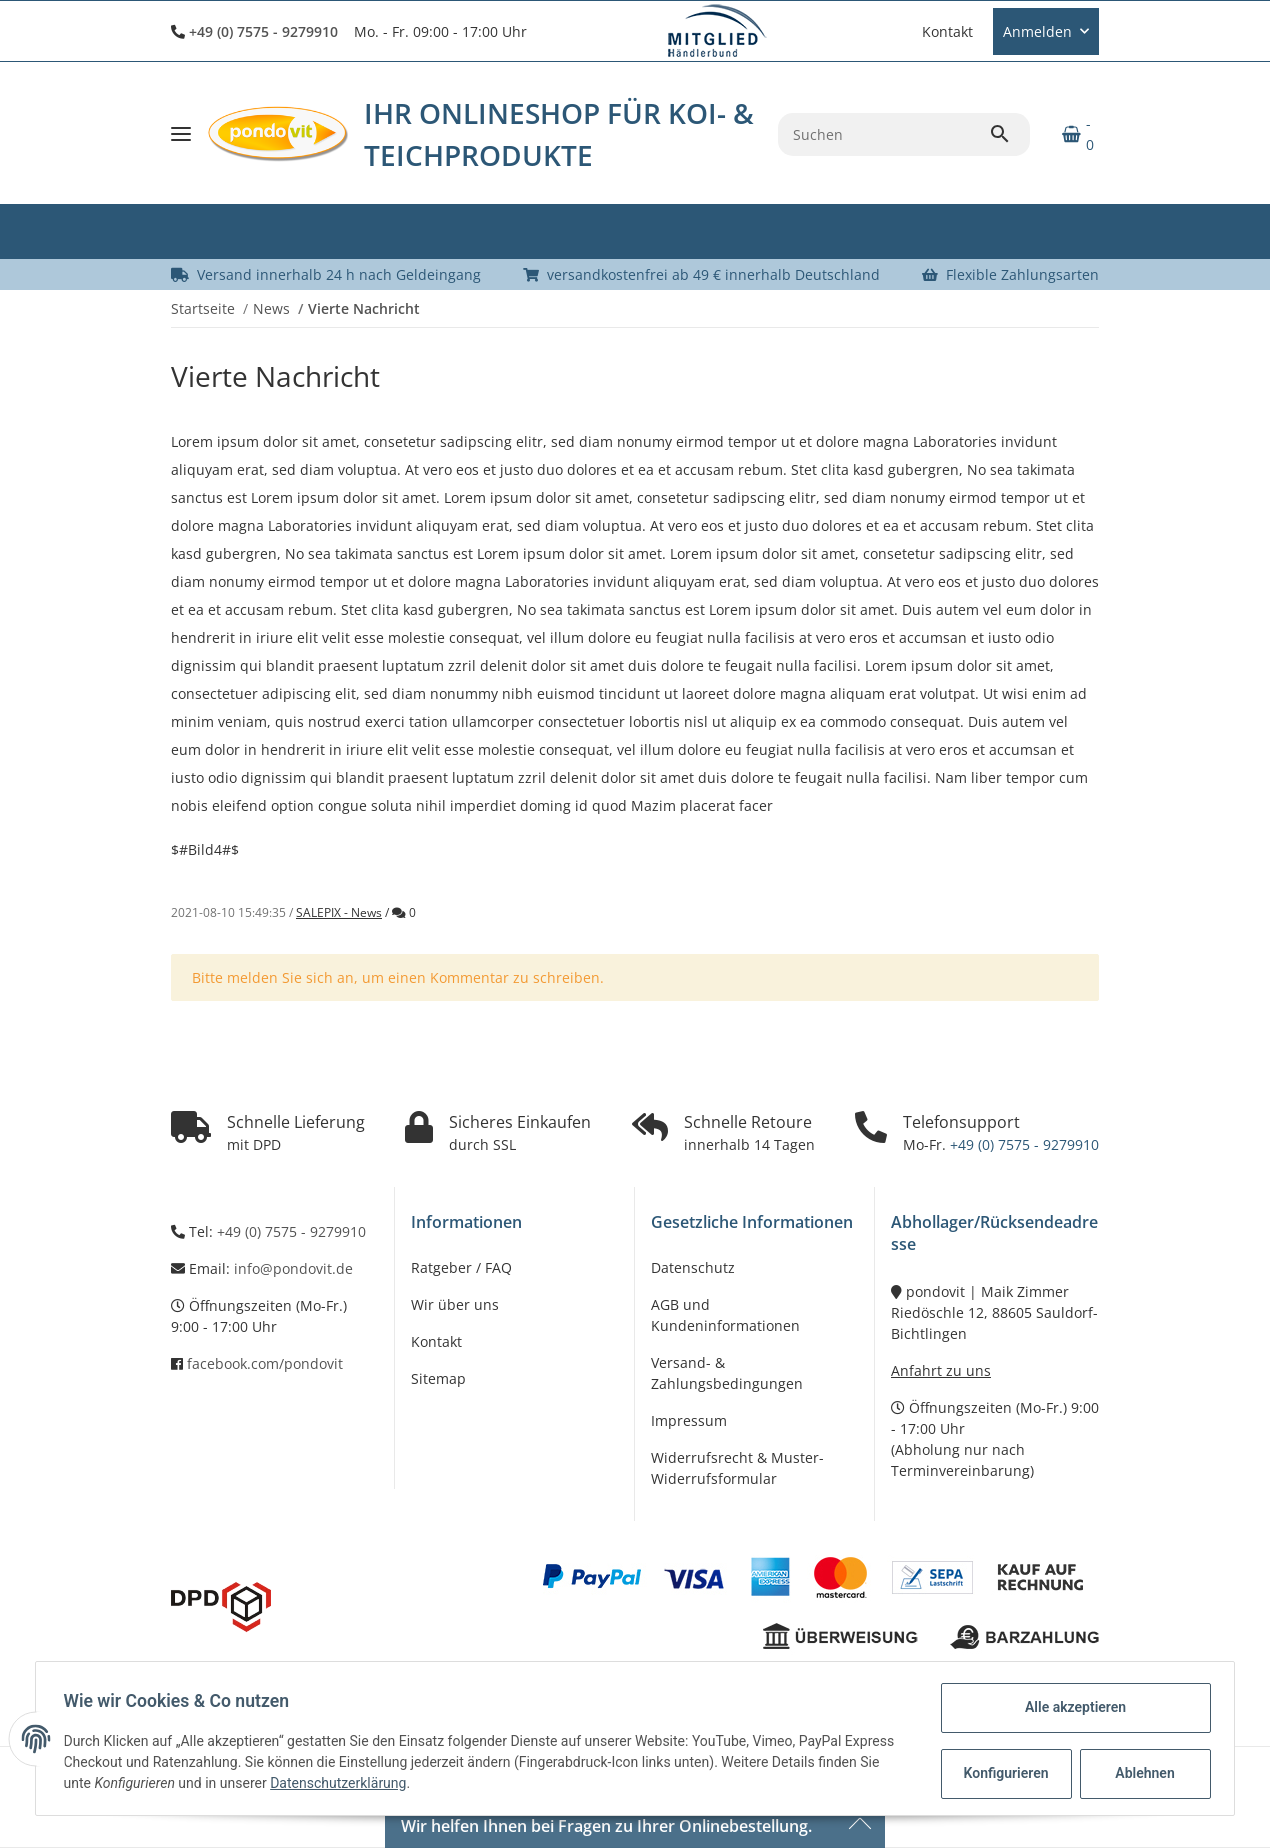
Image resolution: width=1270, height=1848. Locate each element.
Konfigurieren (1003, 1773)
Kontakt (947, 31)
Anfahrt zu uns (941, 1370)
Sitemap (438, 1378)
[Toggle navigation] (181, 134)
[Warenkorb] (1072, 134)
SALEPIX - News (339, 912)
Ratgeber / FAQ (461, 1267)
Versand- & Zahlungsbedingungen (727, 1373)
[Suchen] (883, 134)
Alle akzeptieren (1070, 1707)
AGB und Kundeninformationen (725, 1315)
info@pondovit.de (293, 1268)
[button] (902, 31)
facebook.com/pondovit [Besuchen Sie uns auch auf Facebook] (265, 1363)
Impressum (689, 1420)
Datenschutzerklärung (343, 1783)
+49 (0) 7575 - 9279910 (263, 31)
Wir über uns (455, 1304)
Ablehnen (1140, 1773)
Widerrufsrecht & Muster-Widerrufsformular (737, 1468)
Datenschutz (693, 1267)
